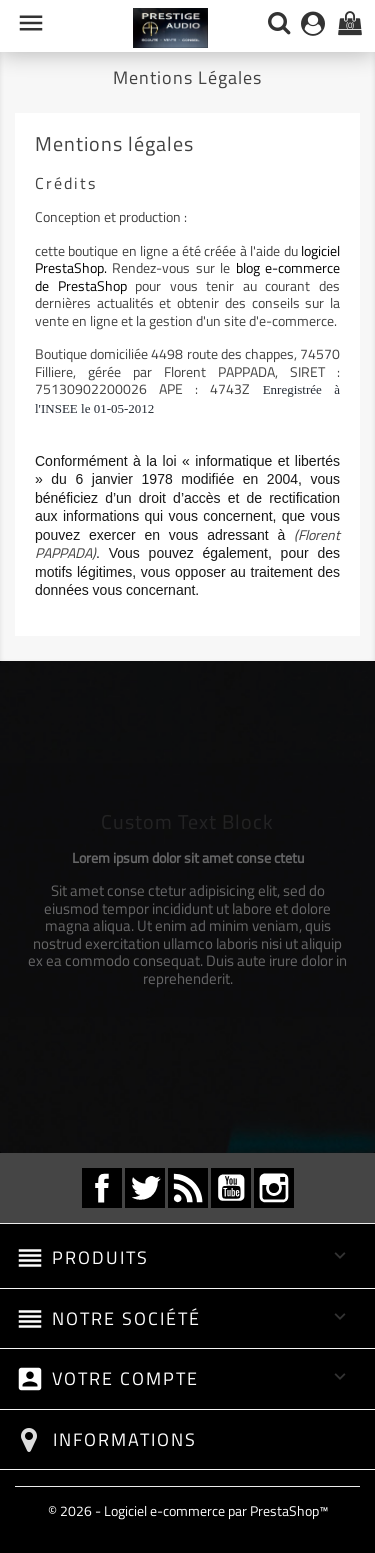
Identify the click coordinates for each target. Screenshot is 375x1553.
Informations (125, 1439)
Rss (188, 1188)
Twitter (145, 1188)
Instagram (274, 1188)
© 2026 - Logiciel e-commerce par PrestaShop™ (188, 1510)
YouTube (231, 1188)
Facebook (102, 1188)
